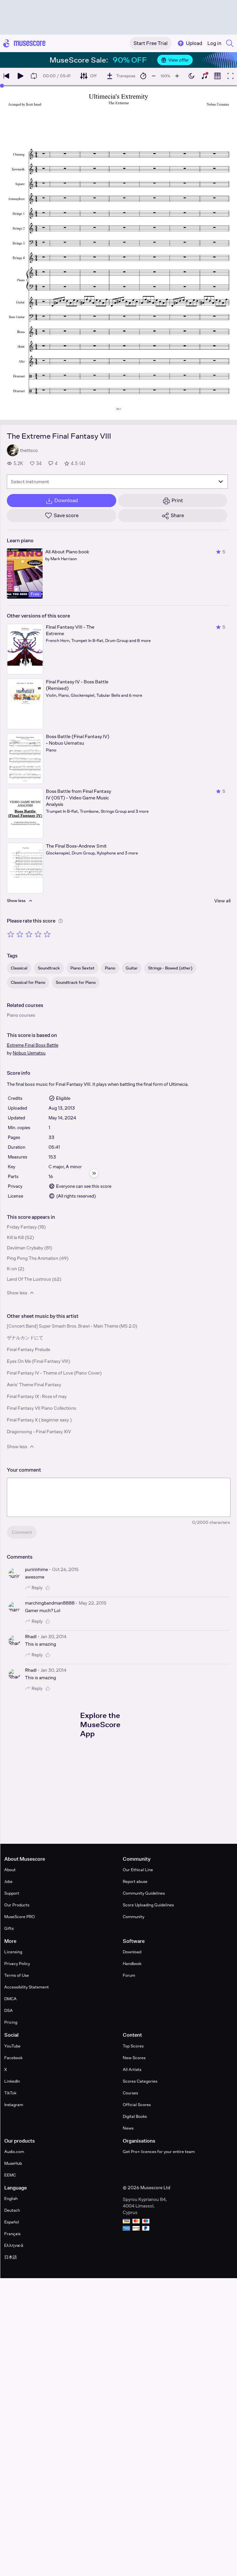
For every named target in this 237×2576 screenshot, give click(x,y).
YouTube (12, 2046)
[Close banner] (228, 60)
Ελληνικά (13, 2245)
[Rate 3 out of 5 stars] (29, 934)
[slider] (2, 86)
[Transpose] (121, 76)
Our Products (16, 1904)
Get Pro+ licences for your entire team (159, 2151)
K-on (12, 1268)
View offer (175, 60)
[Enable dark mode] (191, 75)
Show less (21, 1292)
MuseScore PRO (19, 1916)
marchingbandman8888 (50, 1603)
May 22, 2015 (92, 1603)
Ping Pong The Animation (32, 1258)
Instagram (13, 2104)
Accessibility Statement (26, 1987)
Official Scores (137, 2104)
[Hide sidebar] (94, 1173)
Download (132, 1951)
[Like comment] (48, 1587)
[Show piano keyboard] (204, 75)
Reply (34, 1587)
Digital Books (135, 2116)
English (11, 2198)
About (10, 1869)
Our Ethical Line (138, 1869)
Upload (189, 43)
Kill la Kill (15, 1237)
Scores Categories (140, 2081)
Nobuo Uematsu (29, 1052)
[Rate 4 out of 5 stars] (38, 934)
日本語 (10, 2257)
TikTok (10, 2092)
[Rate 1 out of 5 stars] (11, 934)
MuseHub (13, 2163)
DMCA (10, 1998)
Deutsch (12, 2210)
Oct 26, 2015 (65, 1569)
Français (12, 2233)
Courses (130, 2092)
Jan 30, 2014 (53, 1636)
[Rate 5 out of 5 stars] (47, 934)
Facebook (13, 2057)
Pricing (10, 2022)
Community (133, 1916)
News (128, 2128)
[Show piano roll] (217, 75)
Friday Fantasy (22, 1227)
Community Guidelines (144, 1893)
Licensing (13, 1951)
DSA (8, 2010)
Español (11, 2221)
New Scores (134, 2057)
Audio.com (14, 2151)
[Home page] (24, 43)
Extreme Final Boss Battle (32, 1045)
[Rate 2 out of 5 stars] (20, 934)
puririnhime (36, 1569)
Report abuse (135, 1881)
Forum (129, 1975)
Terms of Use (16, 1975)
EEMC (10, 2175)
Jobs (8, 1881)
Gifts (9, 1928)
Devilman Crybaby (25, 1247)
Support (11, 1893)
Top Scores (133, 2046)
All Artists (132, 2069)
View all (222, 900)
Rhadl (30, 1636)
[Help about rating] (60, 921)
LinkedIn (12, 2081)
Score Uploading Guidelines (148, 1904)
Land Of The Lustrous (29, 1279)
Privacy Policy (17, 1963)
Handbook (132, 1963)
